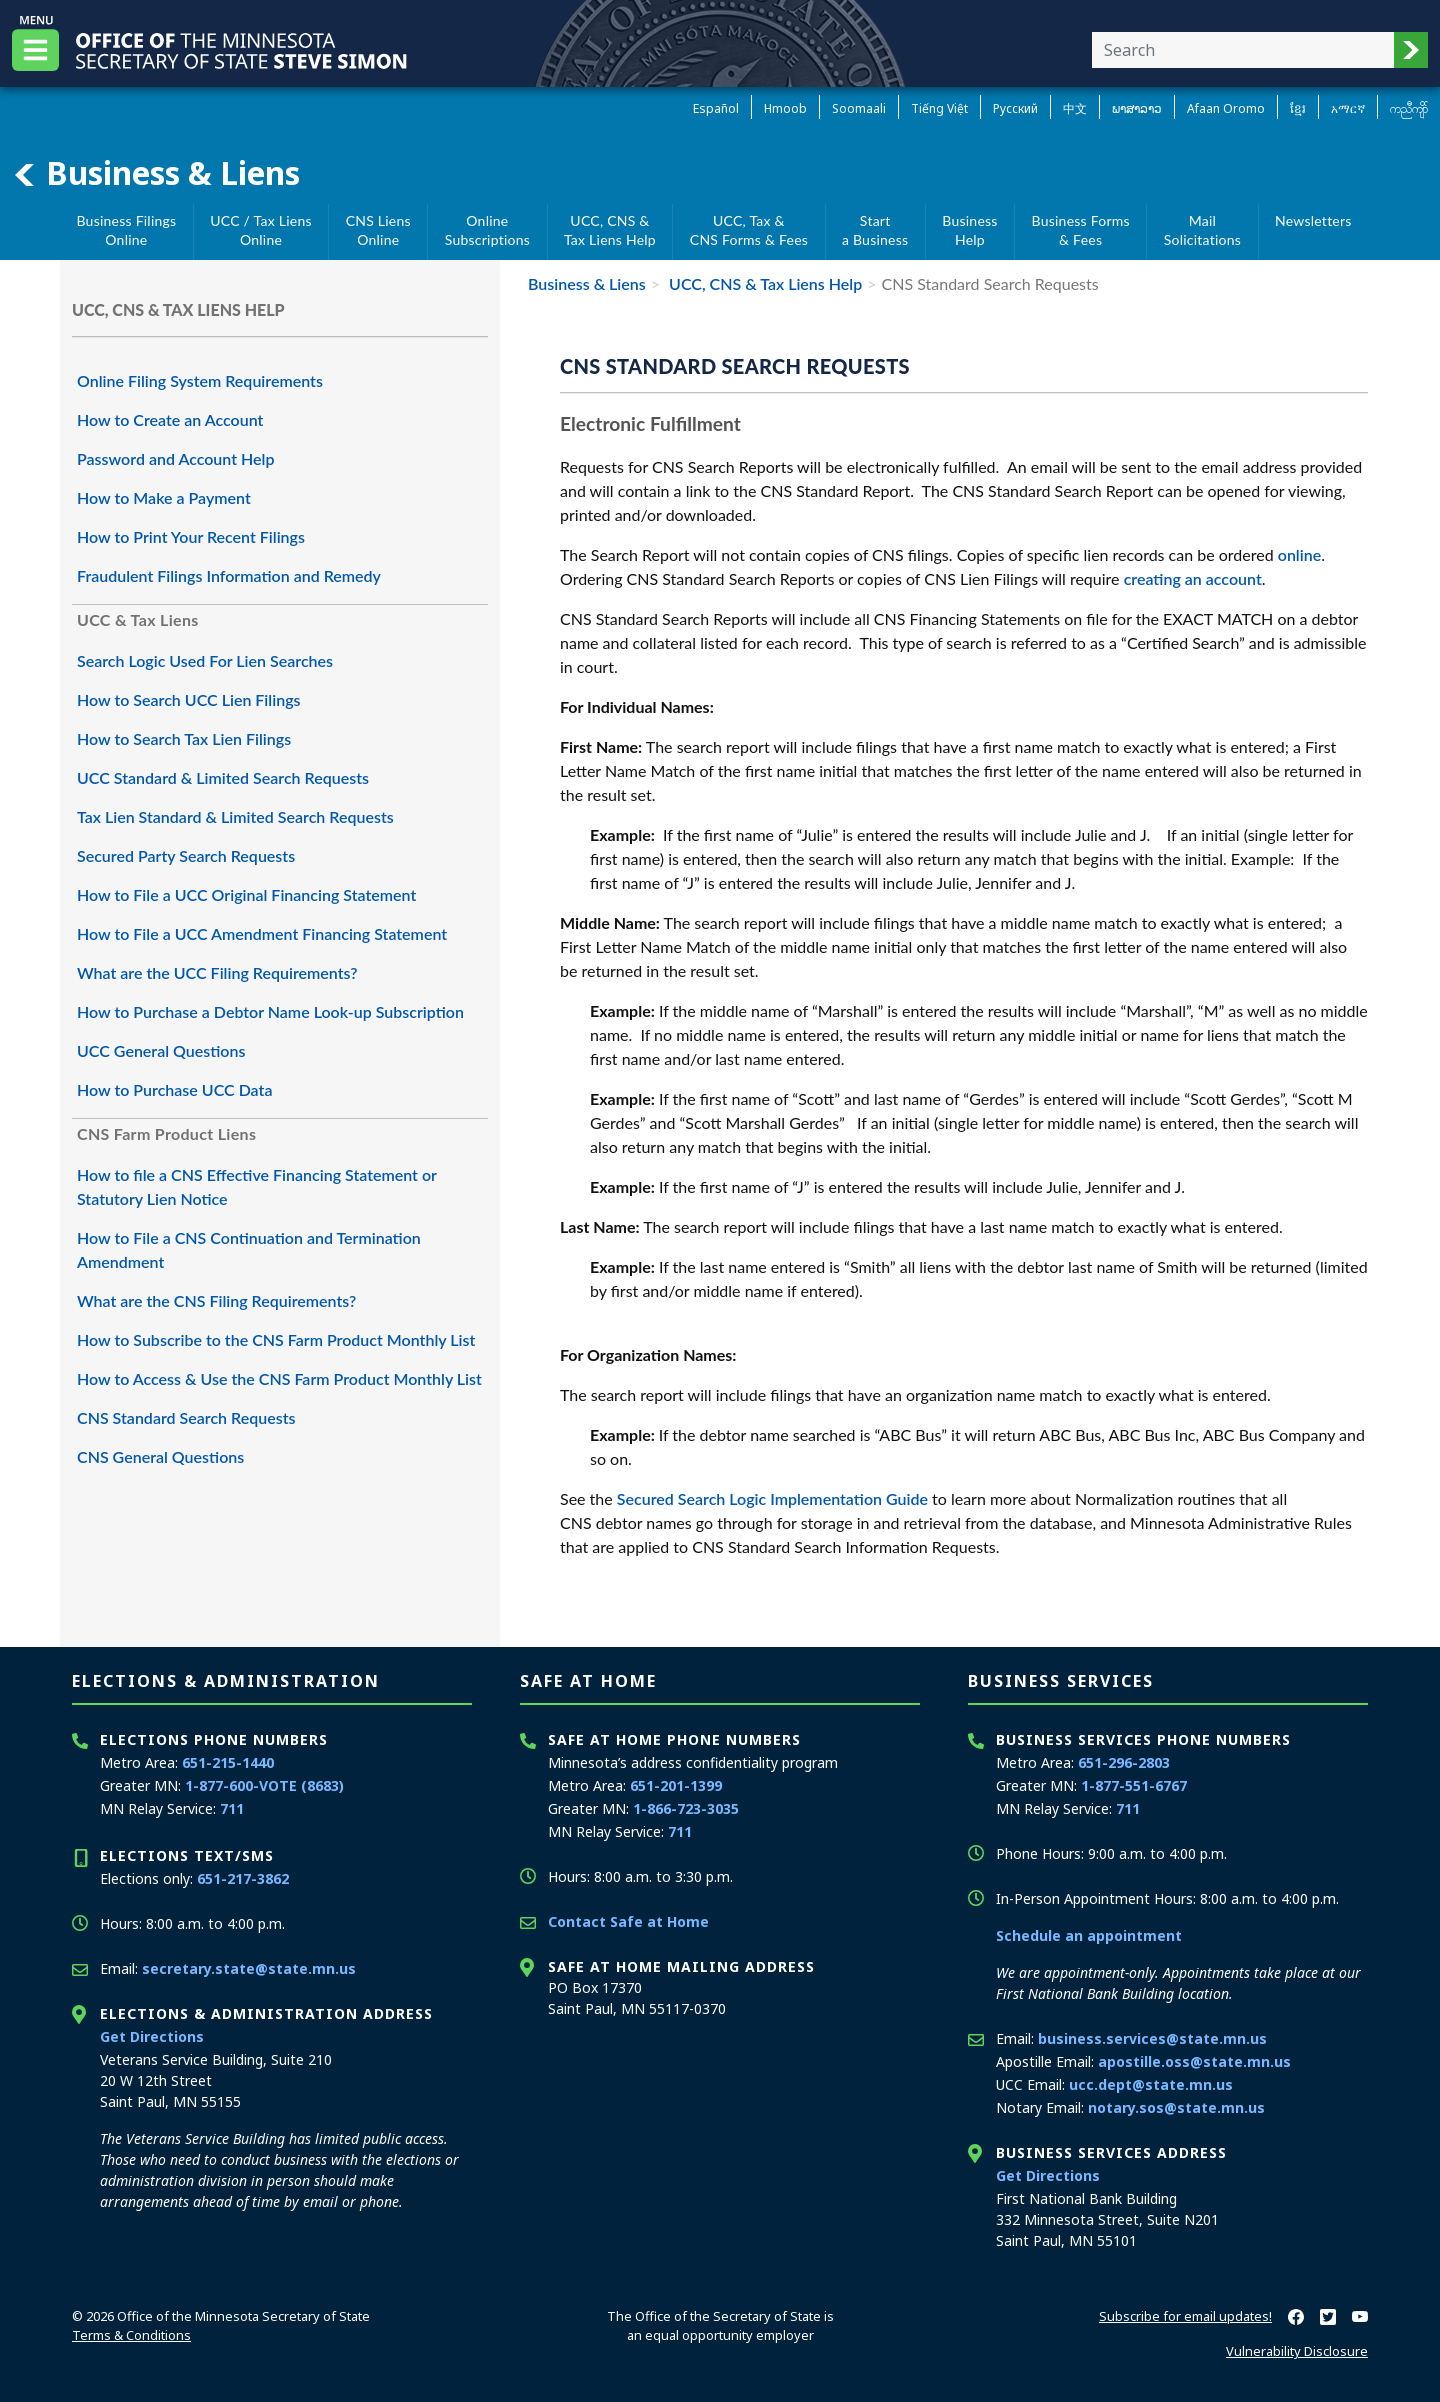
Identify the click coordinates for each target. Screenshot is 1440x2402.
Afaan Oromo (1226, 108)
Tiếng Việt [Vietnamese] (939, 108)
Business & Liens (156, 173)
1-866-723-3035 (686, 1808)
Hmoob (785, 108)
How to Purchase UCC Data (174, 1089)
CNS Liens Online (378, 230)
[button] (1411, 50)
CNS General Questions (160, 1456)
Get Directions (152, 2036)
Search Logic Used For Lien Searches (205, 660)
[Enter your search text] (1243, 50)
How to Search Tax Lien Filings (184, 738)
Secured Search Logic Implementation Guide (772, 1498)
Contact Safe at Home (628, 1921)
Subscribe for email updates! (1185, 2316)
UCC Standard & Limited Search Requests (223, 777)
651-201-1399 (676, 1785)
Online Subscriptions (487, 230)
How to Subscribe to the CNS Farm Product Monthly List (276, 1339)
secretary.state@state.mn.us (249, 1968)
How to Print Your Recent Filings (191, 536)
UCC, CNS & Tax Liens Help (763, 283)
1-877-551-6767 (1134, 1785)
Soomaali (859, 108)
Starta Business (875, 230)
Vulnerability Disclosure (1297, 2351)
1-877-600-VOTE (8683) (264, 1785)
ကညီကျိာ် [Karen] (1409, 108)
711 (232, 1808)
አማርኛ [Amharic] (1348, 108)
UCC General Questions (161, 1050)
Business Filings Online (126, 230)
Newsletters (1313, 220)
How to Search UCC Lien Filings (189, 699)
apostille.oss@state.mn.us (1194, 2061)
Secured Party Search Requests (186, 855)
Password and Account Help (175, 458)
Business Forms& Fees (1081, 230)
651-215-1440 (228, 1762)
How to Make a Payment (164, 497)
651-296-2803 (1124, 1762)
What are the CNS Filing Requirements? (216, 1300)
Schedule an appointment (1089, 1935)
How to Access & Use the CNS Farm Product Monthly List (279, 1378)
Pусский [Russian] (1015, 108)
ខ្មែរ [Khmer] (1298, 108)
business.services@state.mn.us (1152, 2038)
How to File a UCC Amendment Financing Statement (262, 933)
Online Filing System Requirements (200, 380)
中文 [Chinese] (1075, 108)
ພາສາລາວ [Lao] (1137, 108)
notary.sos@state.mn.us (1176, 2107)
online (1299, 554)
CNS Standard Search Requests (186, 1417)
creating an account (1193, 578)
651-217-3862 (243, 1878)
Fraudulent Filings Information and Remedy (229, 575)
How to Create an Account (170, 419)
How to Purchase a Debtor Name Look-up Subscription (270, 1011)
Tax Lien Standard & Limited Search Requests (235, 816)
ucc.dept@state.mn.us (1151, 2084)
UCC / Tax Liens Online (260, 230)
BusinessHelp (969, 230)
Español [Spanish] (716, 108)
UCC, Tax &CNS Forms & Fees (749, 230)
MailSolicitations (1202, 230)
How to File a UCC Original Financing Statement (246, 894)
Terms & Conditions (131, 2335)
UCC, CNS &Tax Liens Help (610, 230)
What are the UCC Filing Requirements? (217, 972)
